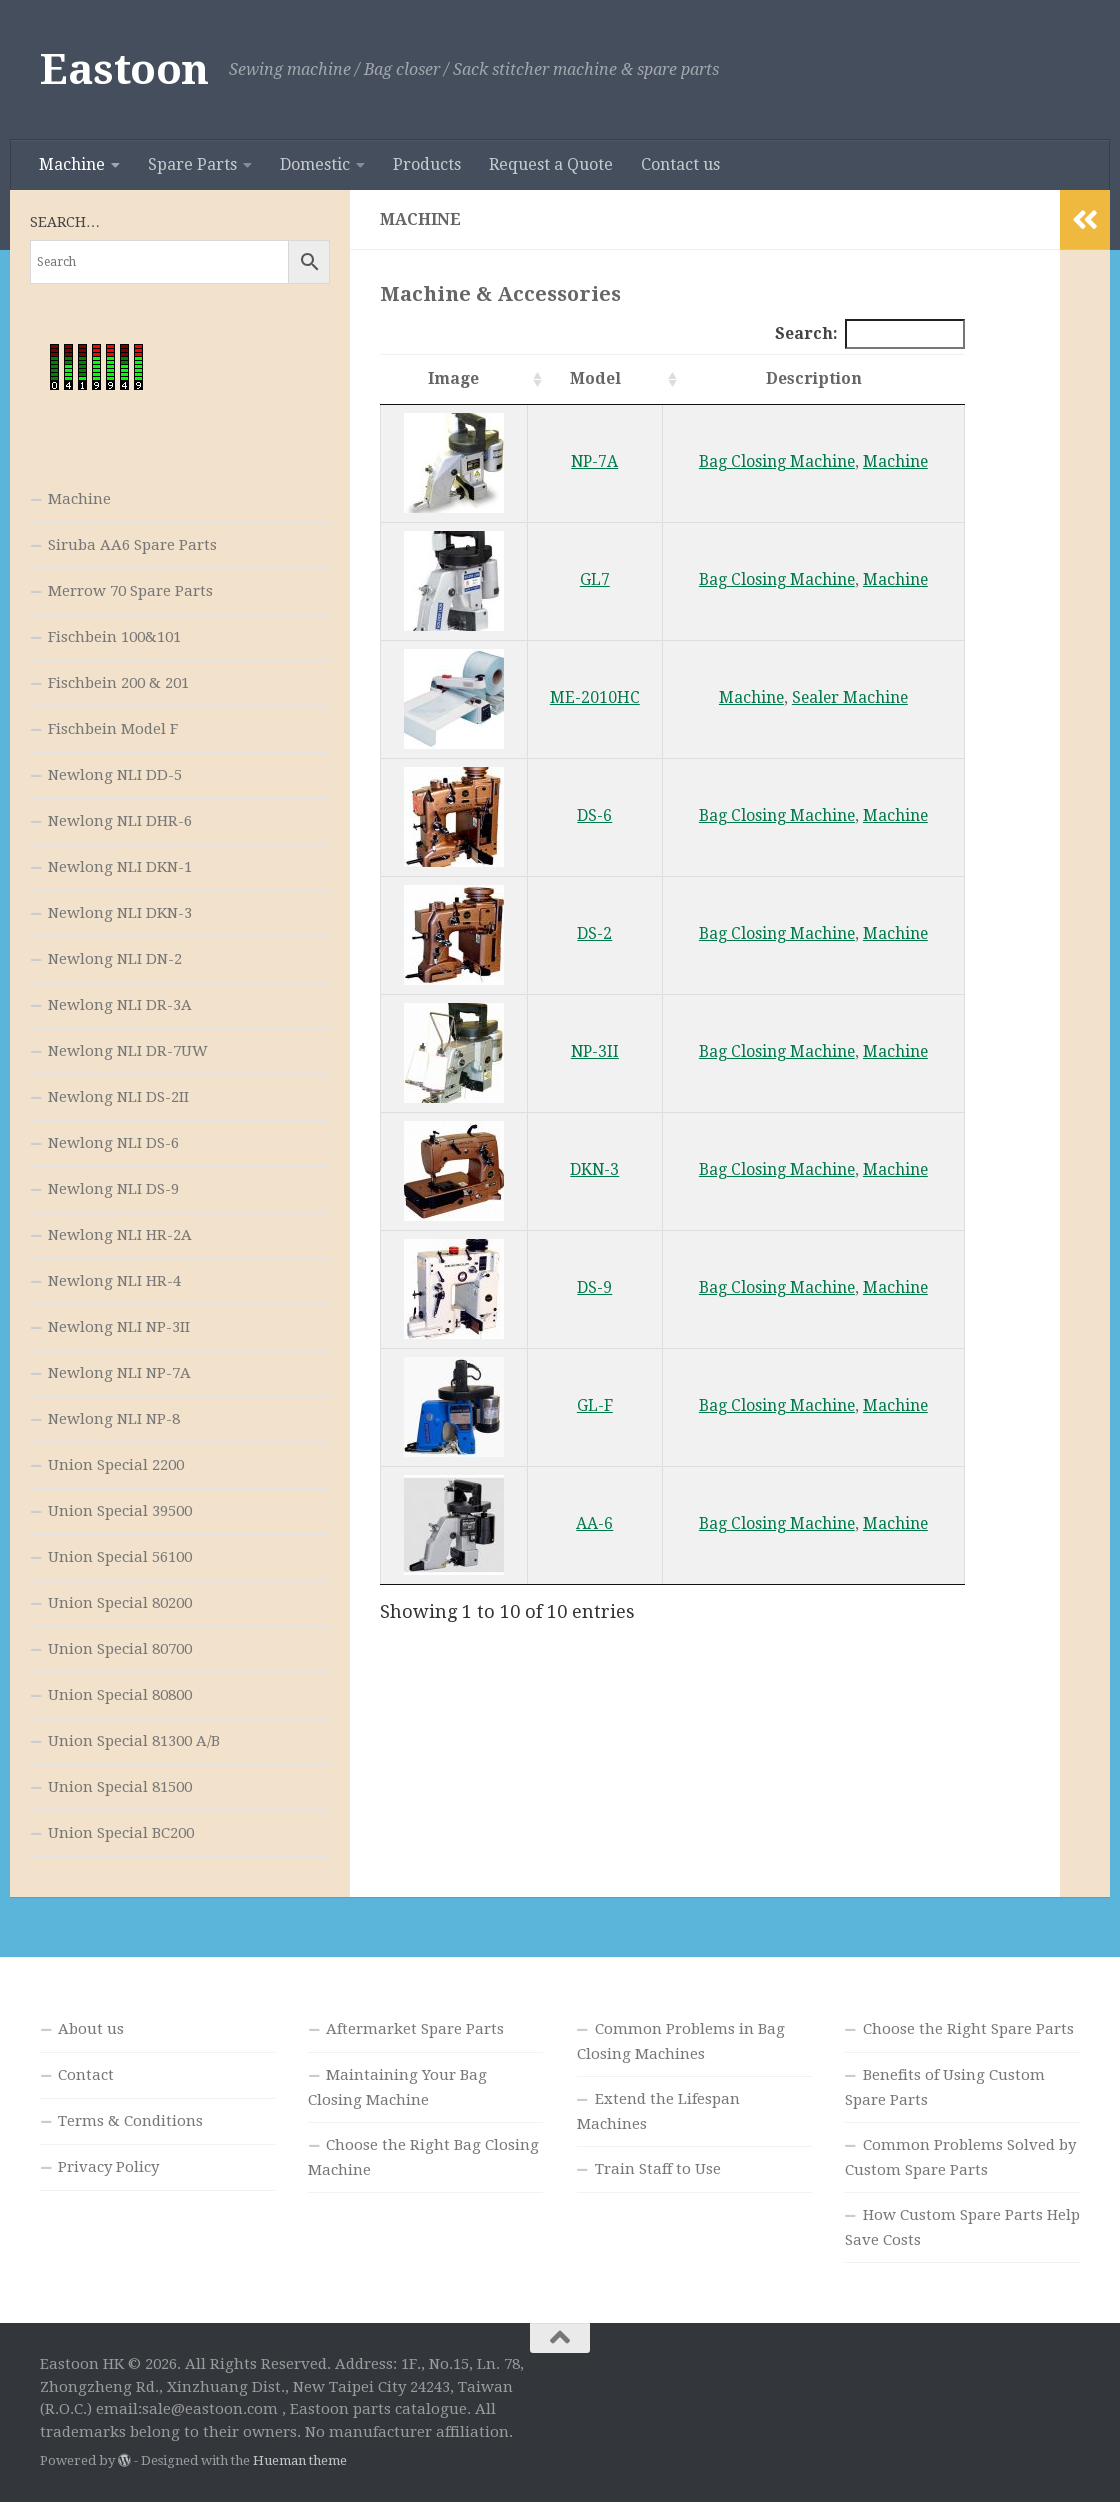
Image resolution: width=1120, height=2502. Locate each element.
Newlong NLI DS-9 (113, 1189)
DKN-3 (594, 1169)
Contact (86, 2075)
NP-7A (594, 461)
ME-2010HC (595, 697)
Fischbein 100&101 (114, 637)
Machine (72, 164)
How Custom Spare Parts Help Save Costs (962, 2227)
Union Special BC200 (121, 1833)
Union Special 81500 (120, 1787)
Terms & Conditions (130, 2121)
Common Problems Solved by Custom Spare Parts (960, 2157)
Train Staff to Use (658, 2169)
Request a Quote (551, 164)
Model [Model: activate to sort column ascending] (595, 378)
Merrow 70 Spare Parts (130, 591)
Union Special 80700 (120, 1649)
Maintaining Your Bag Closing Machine (397, 2087)
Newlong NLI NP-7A (119, 1373)
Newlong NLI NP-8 (114, 1419)
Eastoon (124, 69)
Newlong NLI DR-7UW (128, 1051)
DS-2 (594, 933)
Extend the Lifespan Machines (658, 2111)
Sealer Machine (850, 697)
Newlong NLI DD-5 (115, 775)
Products (427, 164)
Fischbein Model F (113, 729)
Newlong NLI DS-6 (113, 1143)
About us (91, 2029)
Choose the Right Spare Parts (968, 2029)
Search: (870, 333)
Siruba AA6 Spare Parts (132, 545)
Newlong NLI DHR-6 (120, 821)
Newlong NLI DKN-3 (120, 913)
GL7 (595, 579)
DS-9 (594, 1287)
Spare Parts (192, 164)
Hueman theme (300, 2460)
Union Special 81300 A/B (134, 1741)
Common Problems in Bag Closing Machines (681, 2041)
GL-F (595, 1405)
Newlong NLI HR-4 (114, 1281)
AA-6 (594, 1523)
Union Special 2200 (116, 1465)
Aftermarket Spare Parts (415, 2029)
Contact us (680, 164)
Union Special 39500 (120, 1511)
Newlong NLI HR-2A (120, 1235)
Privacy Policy (108, 2167)
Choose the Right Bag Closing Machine (423, 2157)
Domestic (315, 164)
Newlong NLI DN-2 (115, 959)
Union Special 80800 (120, 1695)
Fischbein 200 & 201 (118, 683)
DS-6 (594, 815)
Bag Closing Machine (777, 461)
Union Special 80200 (120, 1603)
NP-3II (595, 1051)
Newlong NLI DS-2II (118, 1097)
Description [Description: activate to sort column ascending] (814, 378)
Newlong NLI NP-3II (119, 1327)
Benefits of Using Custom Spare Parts (945, 2087)
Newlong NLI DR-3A (120, 1005)
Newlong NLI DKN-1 (120, 867)
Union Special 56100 (120, 1557)
